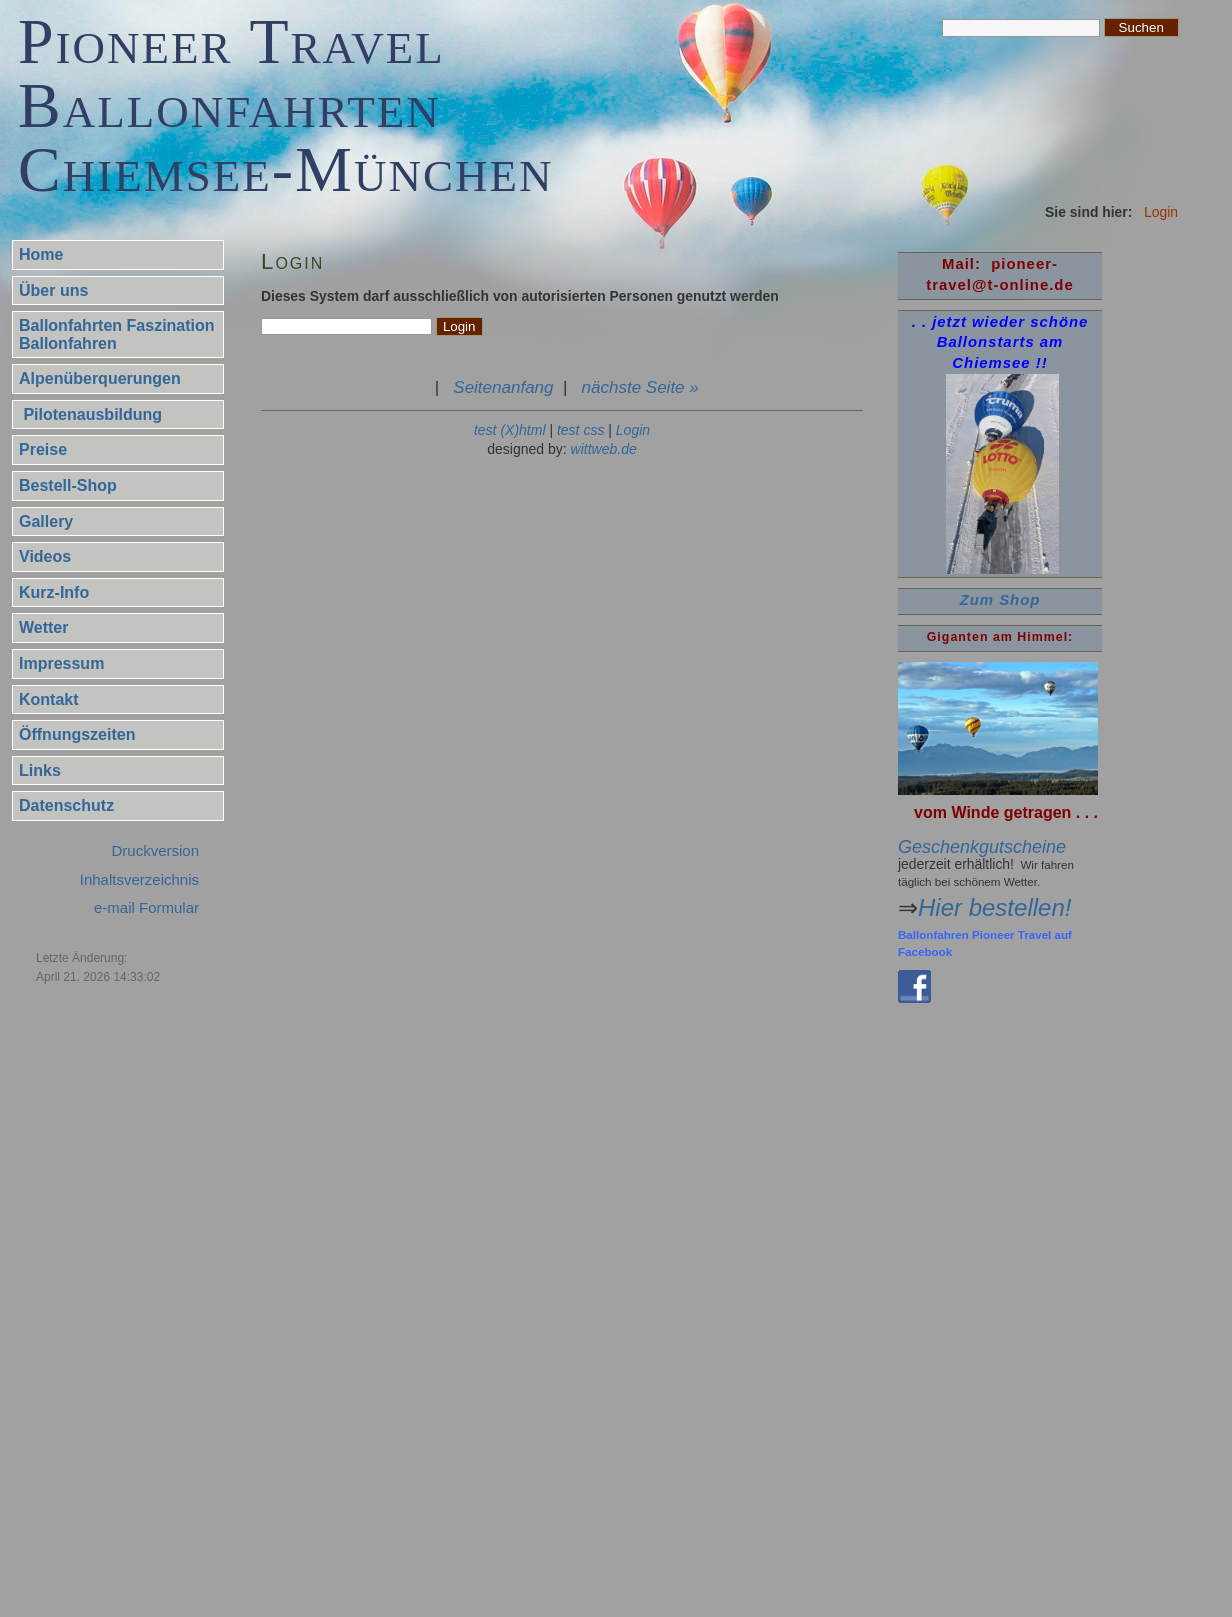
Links (40, 770)
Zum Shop (1000, 600)
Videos (45, 556)
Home (41, 254)
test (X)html (510, 430)
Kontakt (49, 699)
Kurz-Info (54, 592)
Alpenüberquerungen (100, 378)
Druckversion (155, 850)
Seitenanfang (503, 387)
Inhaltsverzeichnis (139, 879)
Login (633, 430)
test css (580, 430)
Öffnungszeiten (77, 734)
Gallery (46, 521)
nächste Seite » (640, 387)
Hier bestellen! (994, 907)
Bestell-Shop (68, 485)
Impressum (61, 663)
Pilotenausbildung (90, 414)
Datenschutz (66, 805)
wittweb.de (604, 449)
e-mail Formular (146, 907)
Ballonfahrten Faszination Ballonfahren (117, 334)
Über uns (53, 290)
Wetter (44, 627)
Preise (43, 449)
